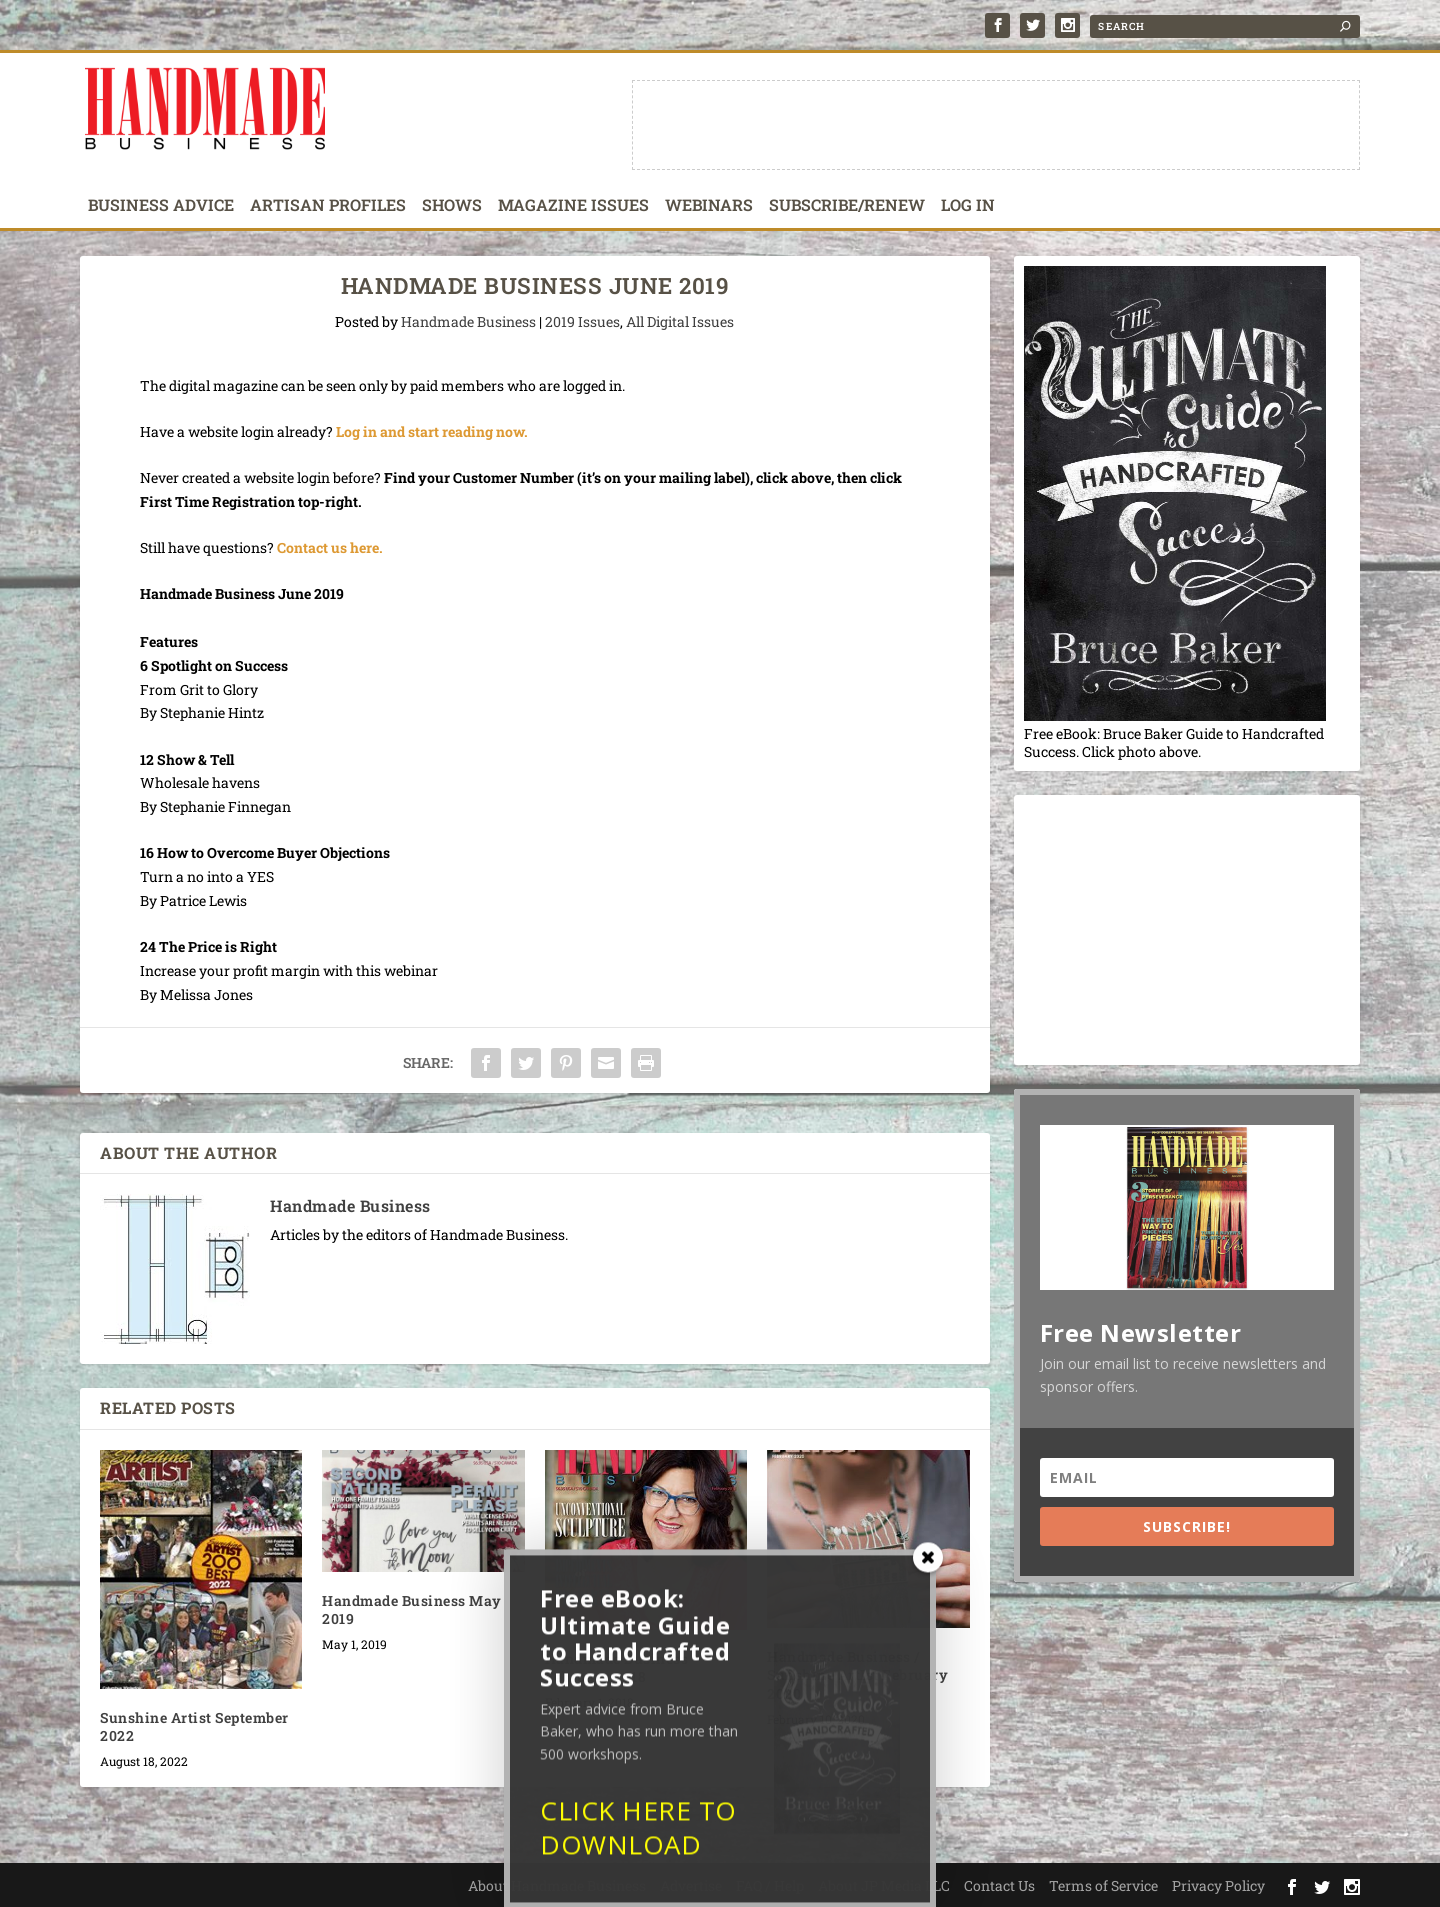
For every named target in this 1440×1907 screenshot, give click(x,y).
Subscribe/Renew (847, 206)
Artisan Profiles (328, 206)
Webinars (709, 206)
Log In (968, 206)
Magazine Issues (573, 206)
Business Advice (161, 206)
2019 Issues (582, 321)
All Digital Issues (680, 321)
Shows (452, 206)
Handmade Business (468, 321)
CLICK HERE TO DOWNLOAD (638, 1842)
